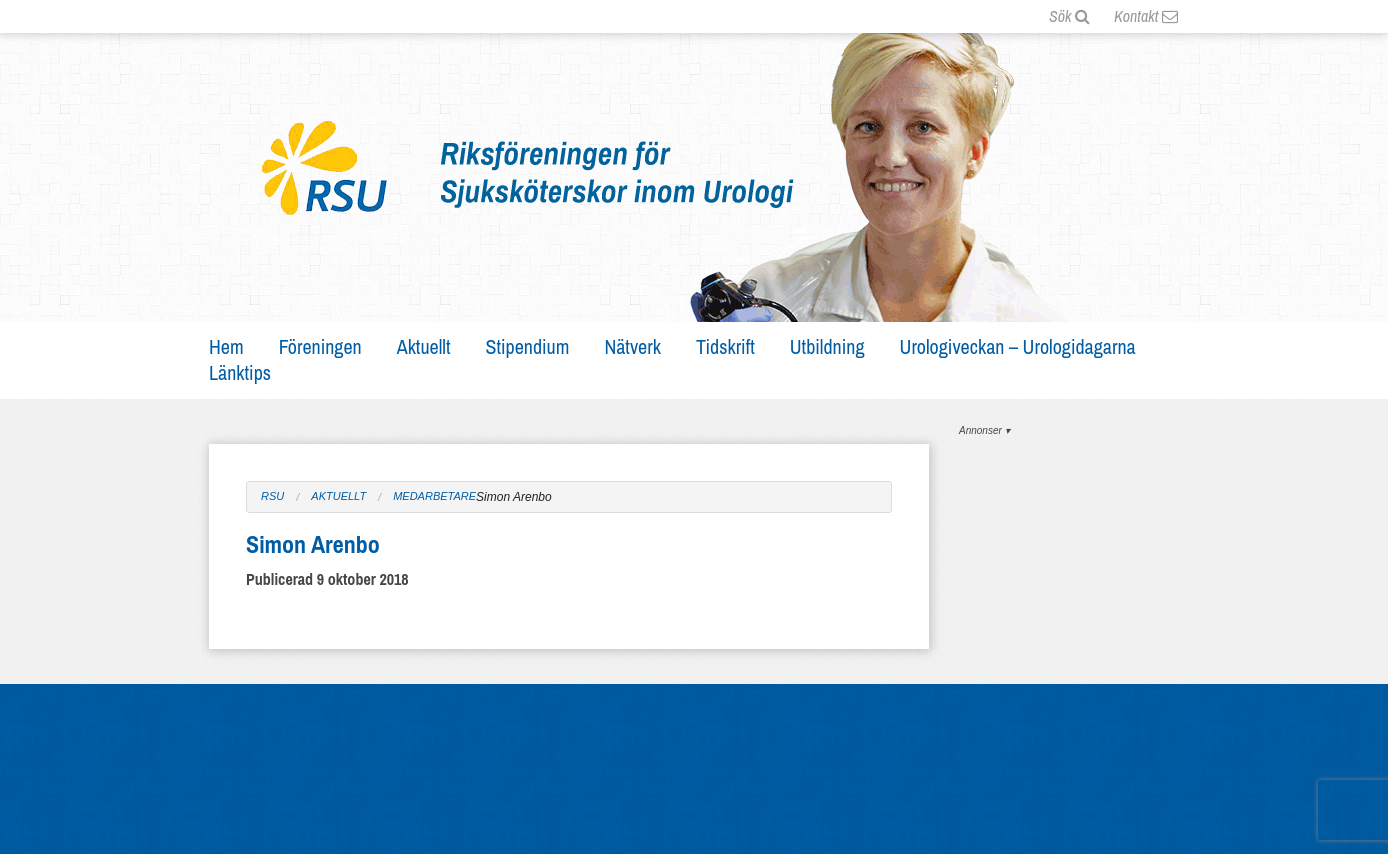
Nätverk (632, 346)
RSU (272, 496)
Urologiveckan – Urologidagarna (1018, 346)
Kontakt (1146, 16)
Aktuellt (424, 346)
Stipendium (528, 346)
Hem (226, 346)
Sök (1069, 16)
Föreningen (320, 346)
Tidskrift (725, 346)
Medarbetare (434, 496)
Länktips (240, 372)
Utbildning (827, 346)
